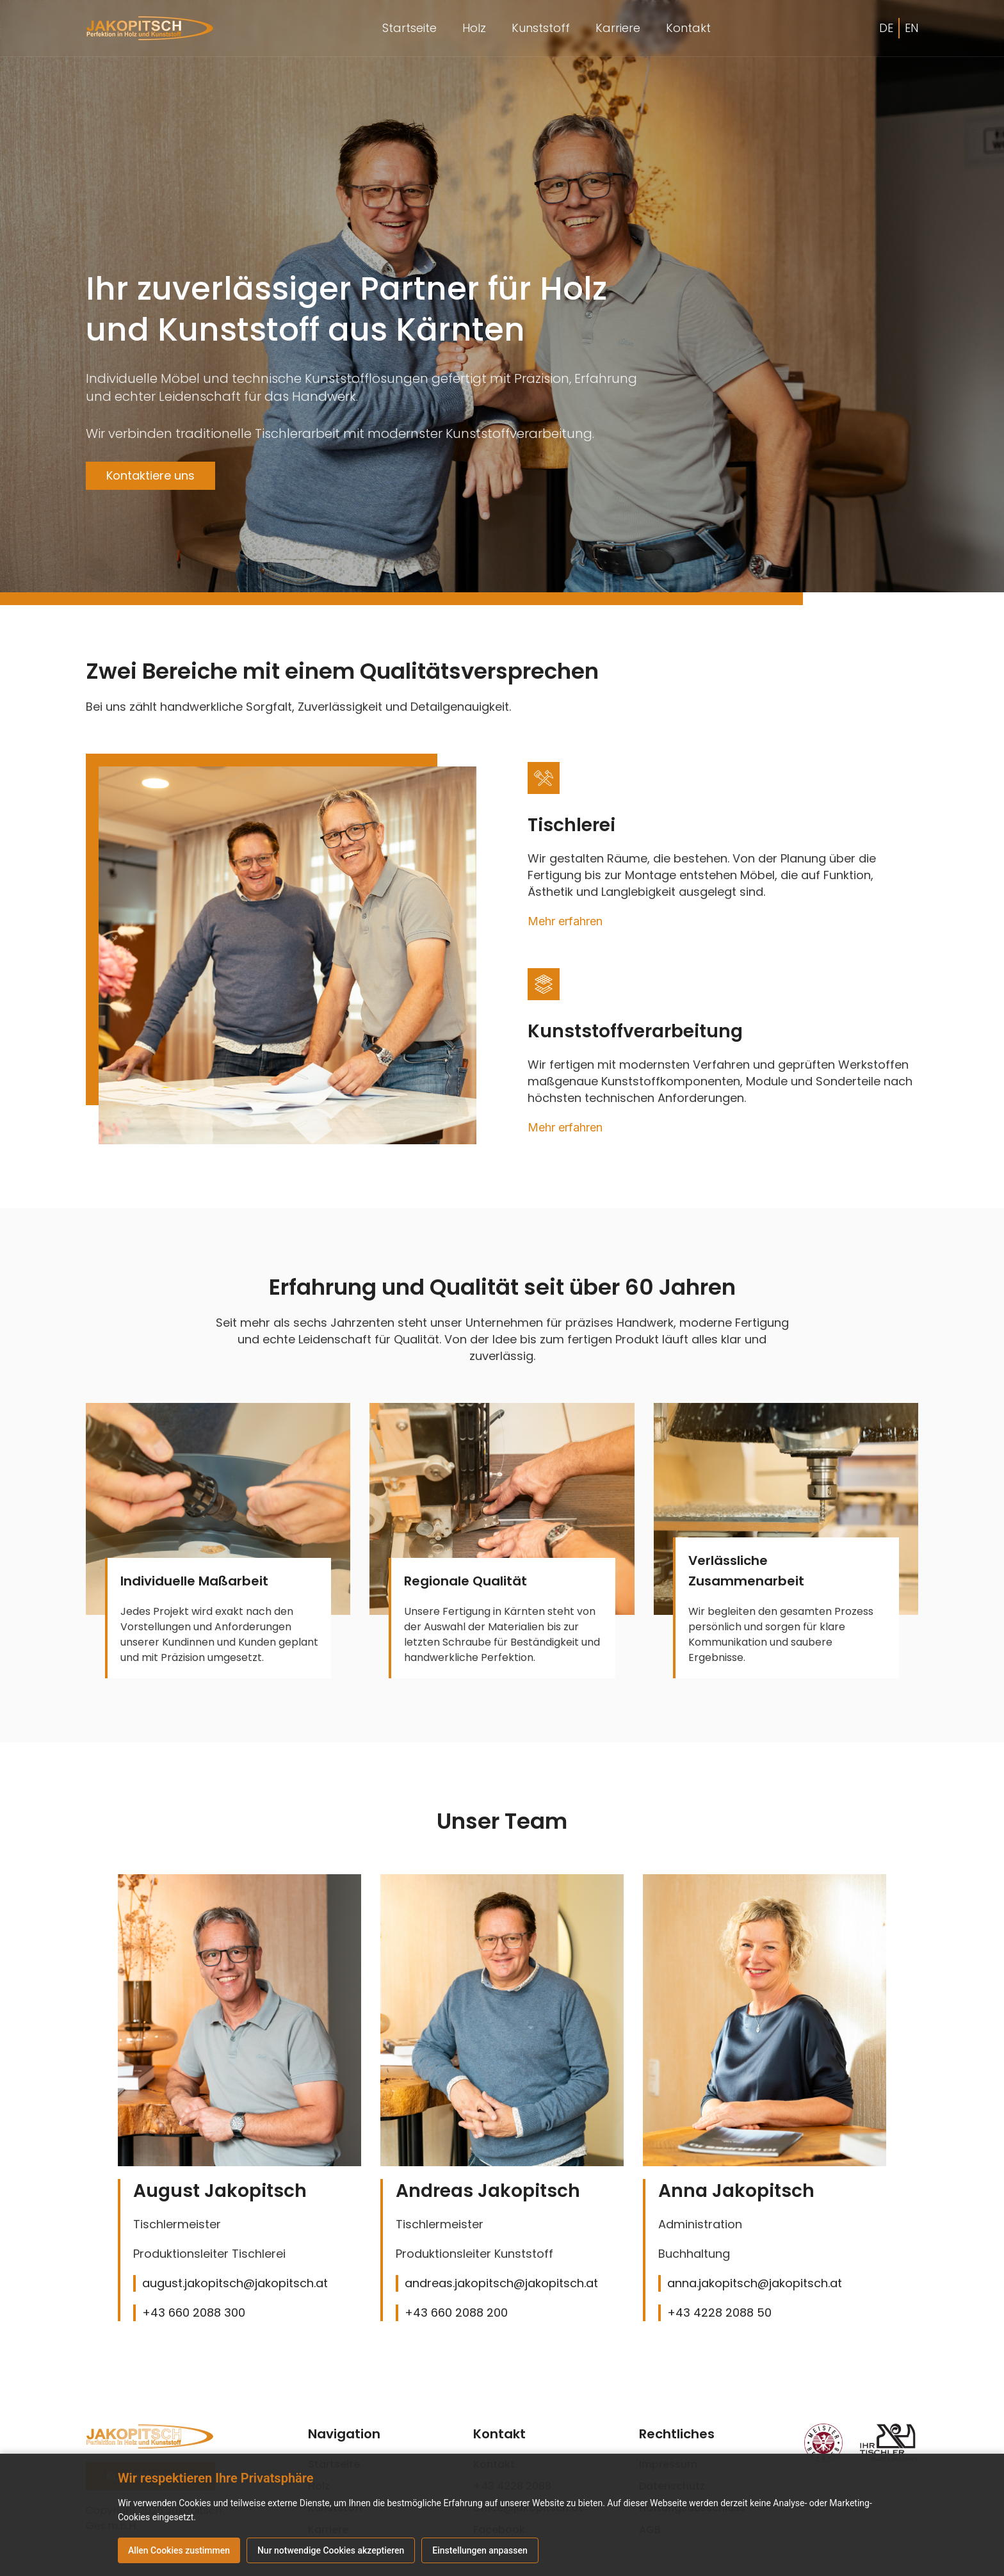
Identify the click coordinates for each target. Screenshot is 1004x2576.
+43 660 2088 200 (456, 2313)
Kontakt (688, 28)
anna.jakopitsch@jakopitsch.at (754, 2283)
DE (886, 28)
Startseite (409, 28)
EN (911, 28)
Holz (474, 28)
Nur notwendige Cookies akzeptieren (331, 2550)
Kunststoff (541, 28)
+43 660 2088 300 (193, 2313)
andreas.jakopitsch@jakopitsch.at (501, 2283)
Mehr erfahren (565, 921)
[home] (150, 28)
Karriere (617, 28)
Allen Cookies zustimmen (179, 2550)
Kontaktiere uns (150, 475)
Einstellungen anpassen (480, 2550)
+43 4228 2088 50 (719, 2313)
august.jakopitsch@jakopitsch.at (235, 2283)
